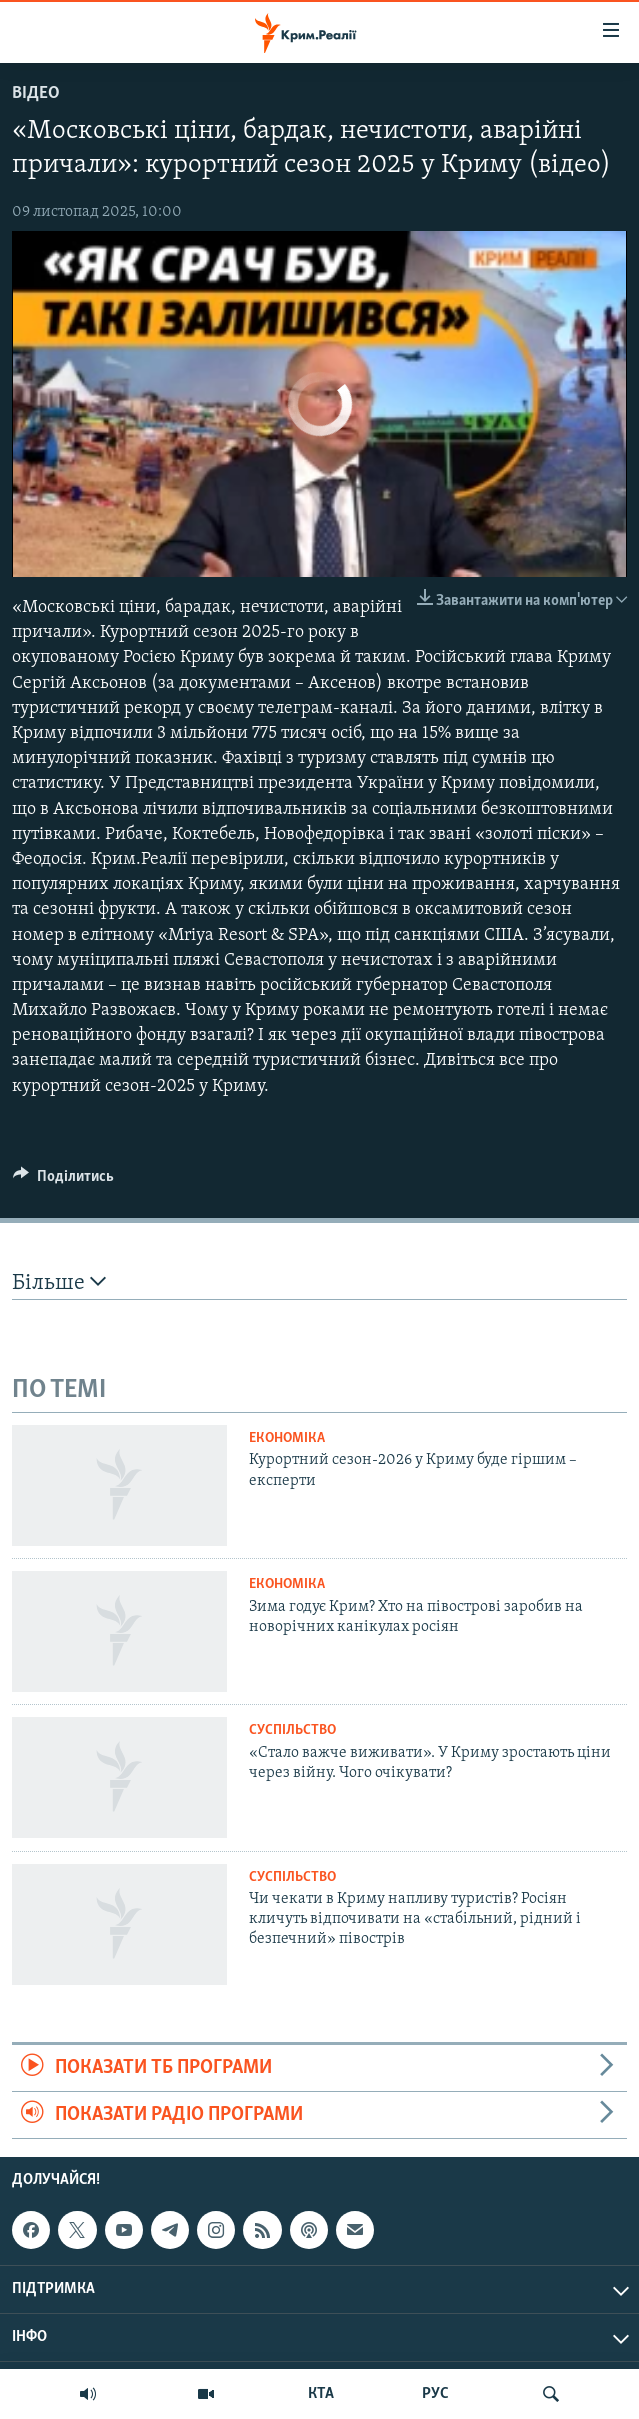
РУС (435, 2394)
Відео (36, 93)
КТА (321, 2394)
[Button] (63, 1181)
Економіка (287, 1438)
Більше (59, 1282)
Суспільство (292, 1730)
